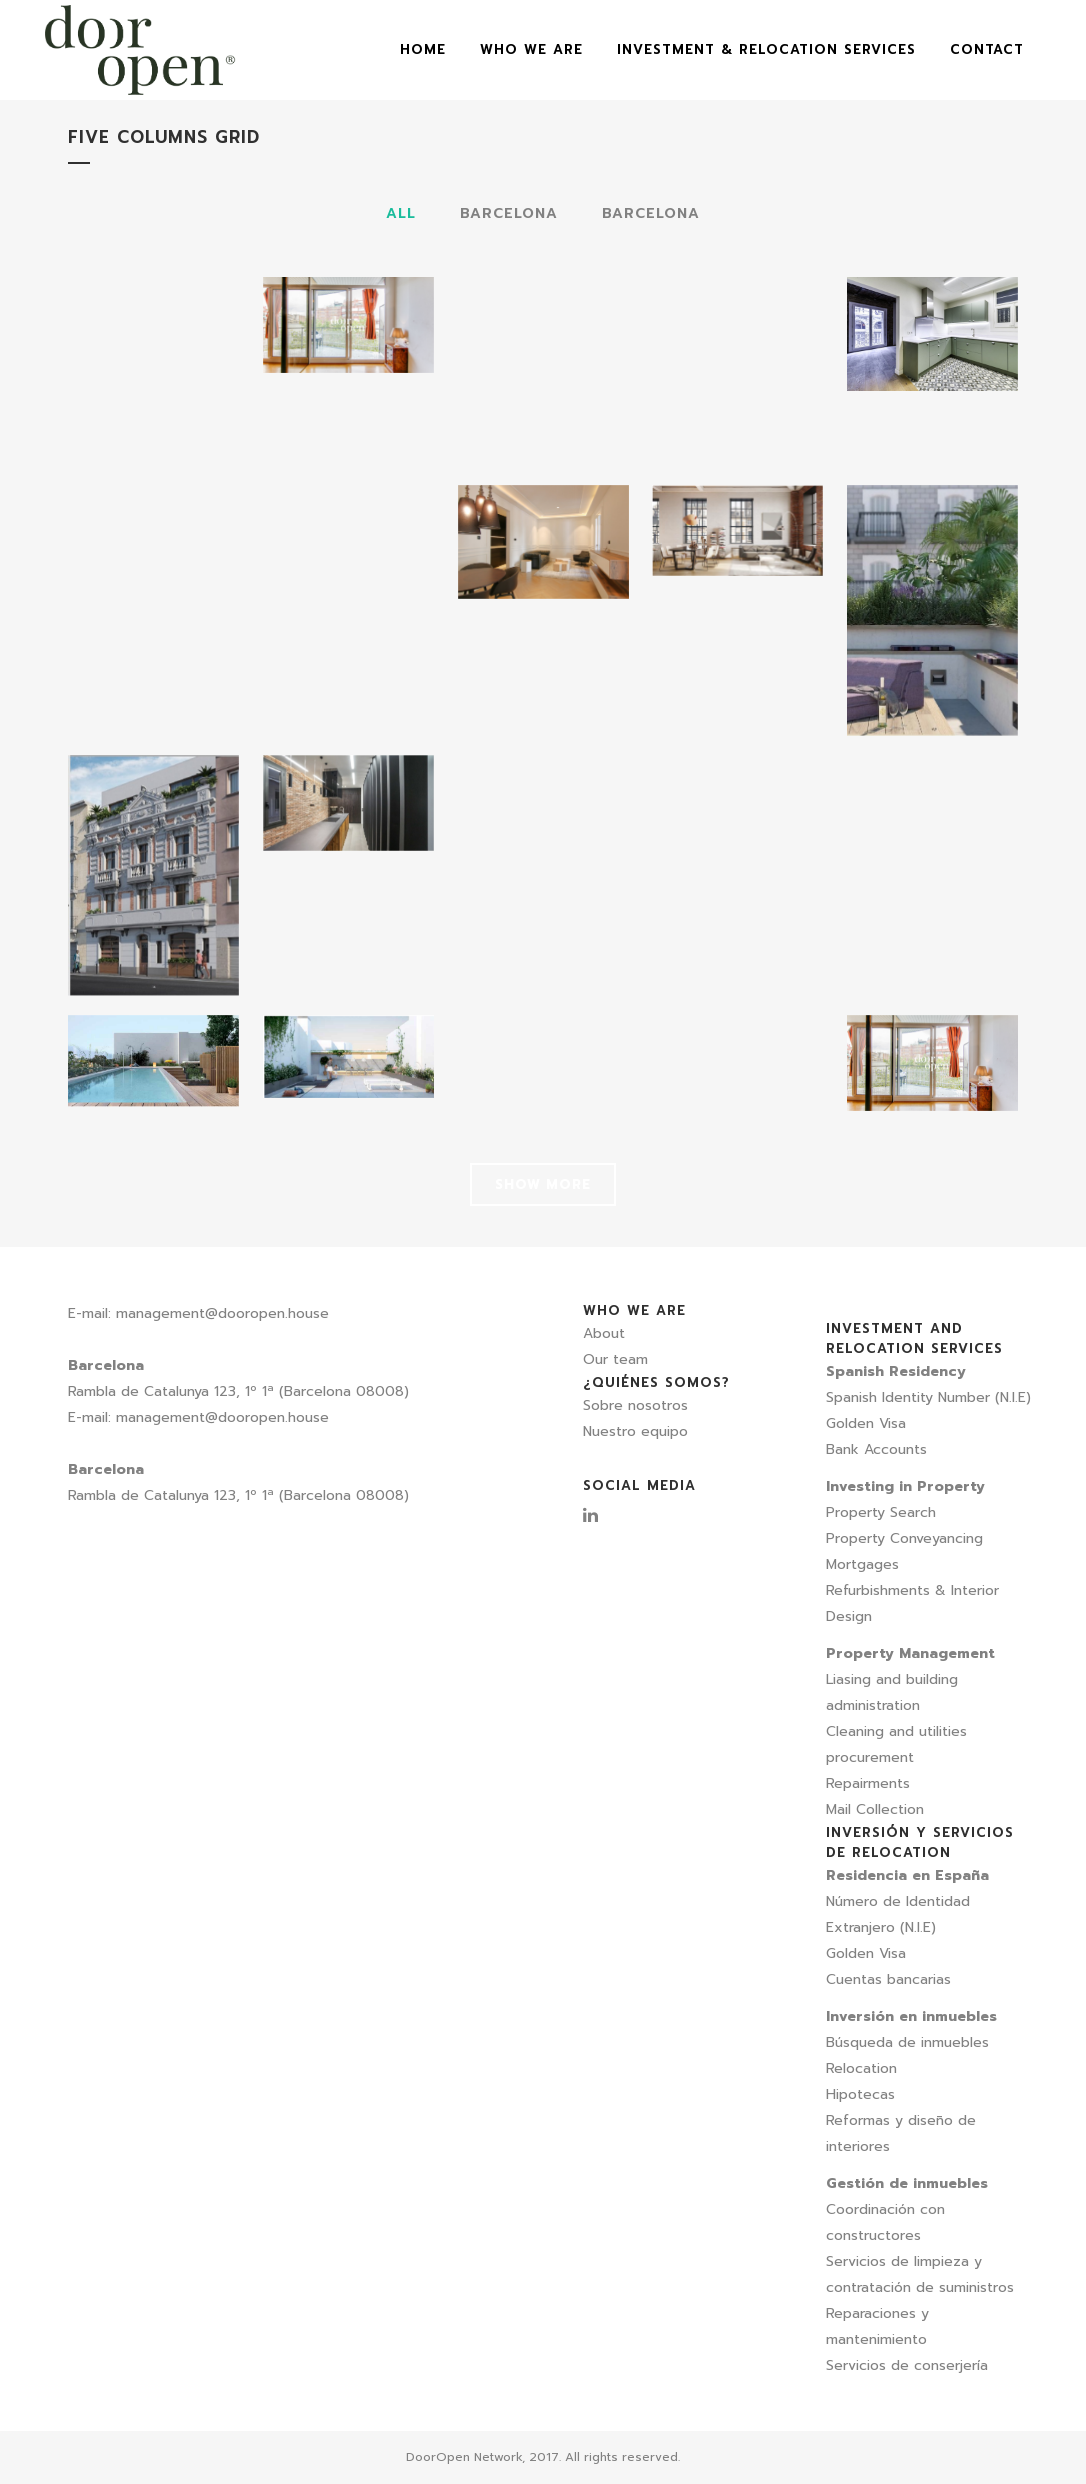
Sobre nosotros (635, 1405)
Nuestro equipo (635, 1431)
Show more (543, 1184)
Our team (615, 1359)
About (604, 1333)
